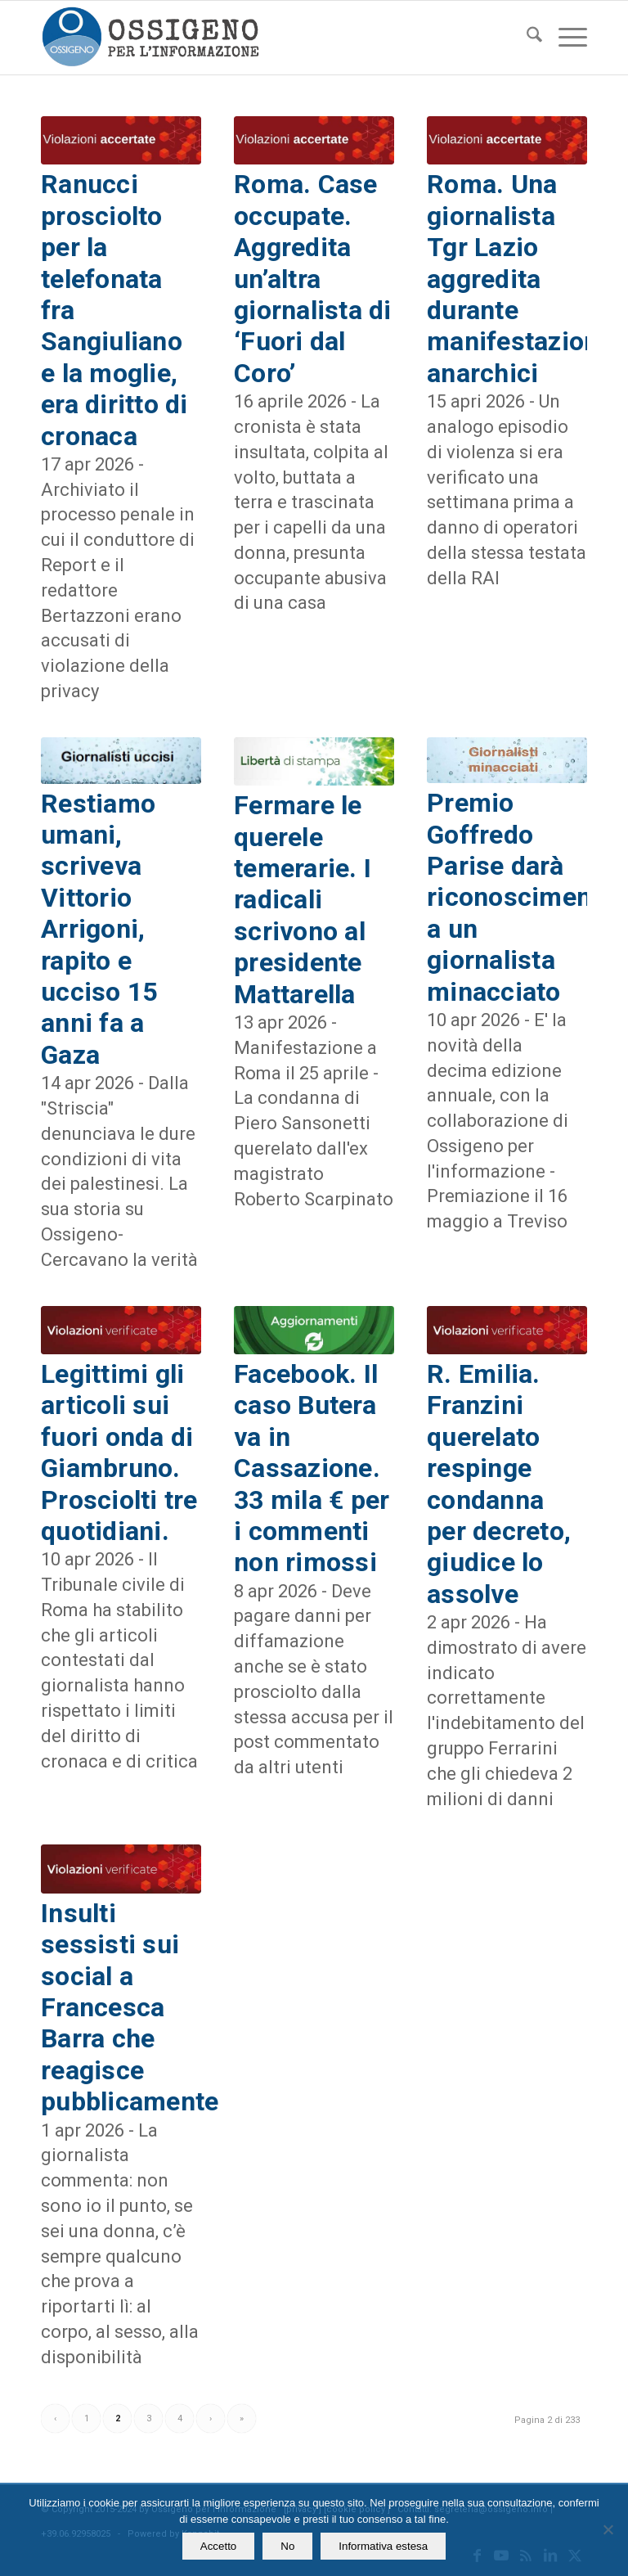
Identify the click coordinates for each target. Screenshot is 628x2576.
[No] (607, 2529)
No (287, 2546)
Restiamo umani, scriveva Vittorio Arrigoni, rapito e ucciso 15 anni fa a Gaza (99, 929)
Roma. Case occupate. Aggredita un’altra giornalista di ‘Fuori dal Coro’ (313, 278)
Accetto (218, 2546)
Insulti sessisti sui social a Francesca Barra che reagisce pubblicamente (129, 2007)
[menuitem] (526, 37)
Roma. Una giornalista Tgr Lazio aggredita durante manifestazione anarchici (520, 278)
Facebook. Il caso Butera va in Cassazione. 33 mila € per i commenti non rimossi (311, 1468)
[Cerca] (526, 37)
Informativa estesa (383, 2546)
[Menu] (564, 37)
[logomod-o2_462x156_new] (150, 37)
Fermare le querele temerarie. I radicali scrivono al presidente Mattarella (302, 899)
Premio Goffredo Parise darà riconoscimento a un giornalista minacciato (521, 897)
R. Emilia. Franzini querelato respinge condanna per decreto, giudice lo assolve (499, 1484)
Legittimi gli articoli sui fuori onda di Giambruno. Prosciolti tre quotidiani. (119, 1452)
